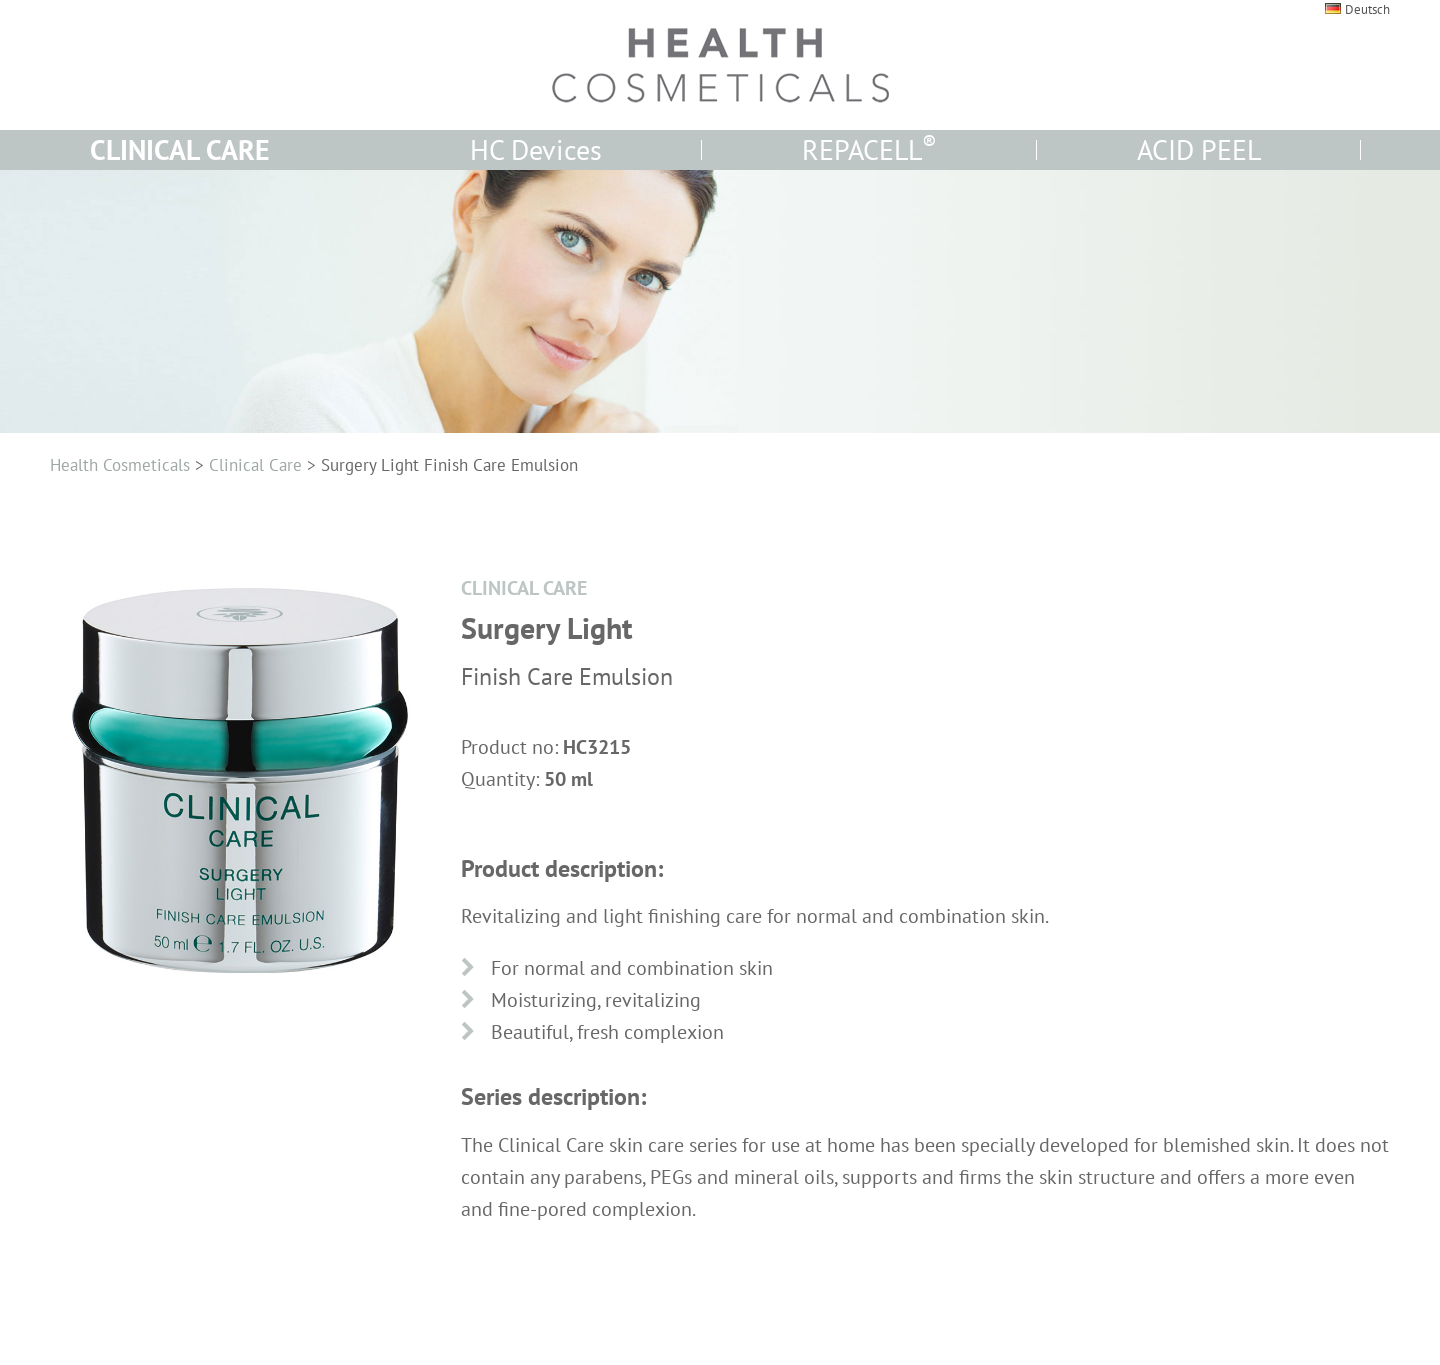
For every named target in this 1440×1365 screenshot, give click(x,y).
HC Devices (536, 149)
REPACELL (869, 149)
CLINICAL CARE (180, 149)
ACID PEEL (1199, 149)
